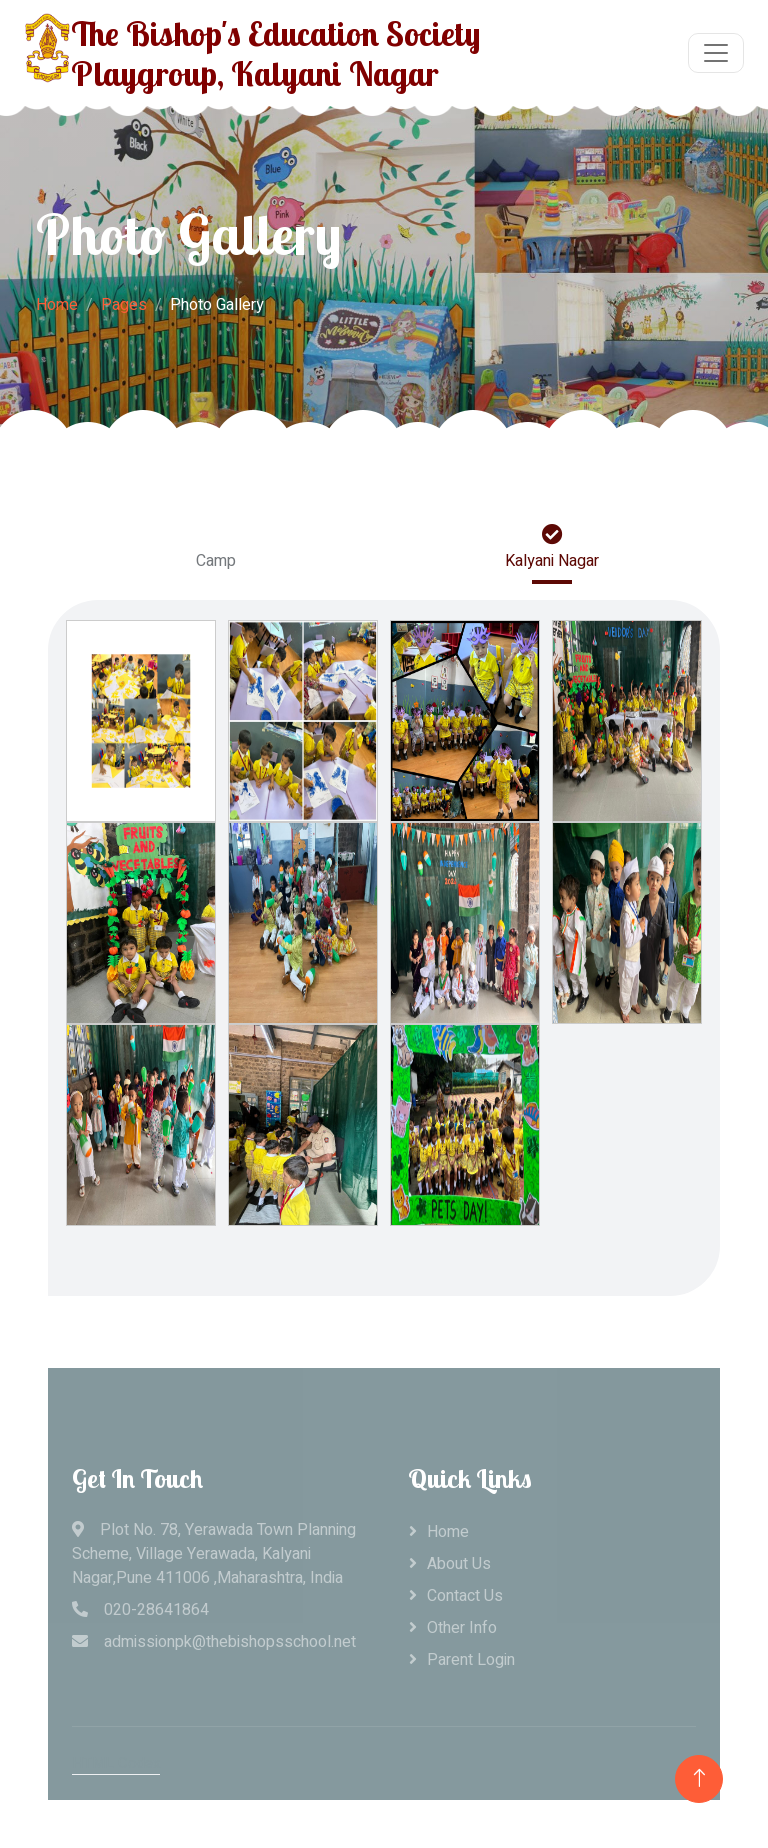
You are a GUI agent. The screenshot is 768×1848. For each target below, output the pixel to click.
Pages (124, 305)
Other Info (462, 1628)
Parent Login (471, 1660)
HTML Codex (116, 1763)
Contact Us (465, 1596)
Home (57, 305)
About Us (459, 1564)
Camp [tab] (216, 549)
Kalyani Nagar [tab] (552, 549)
